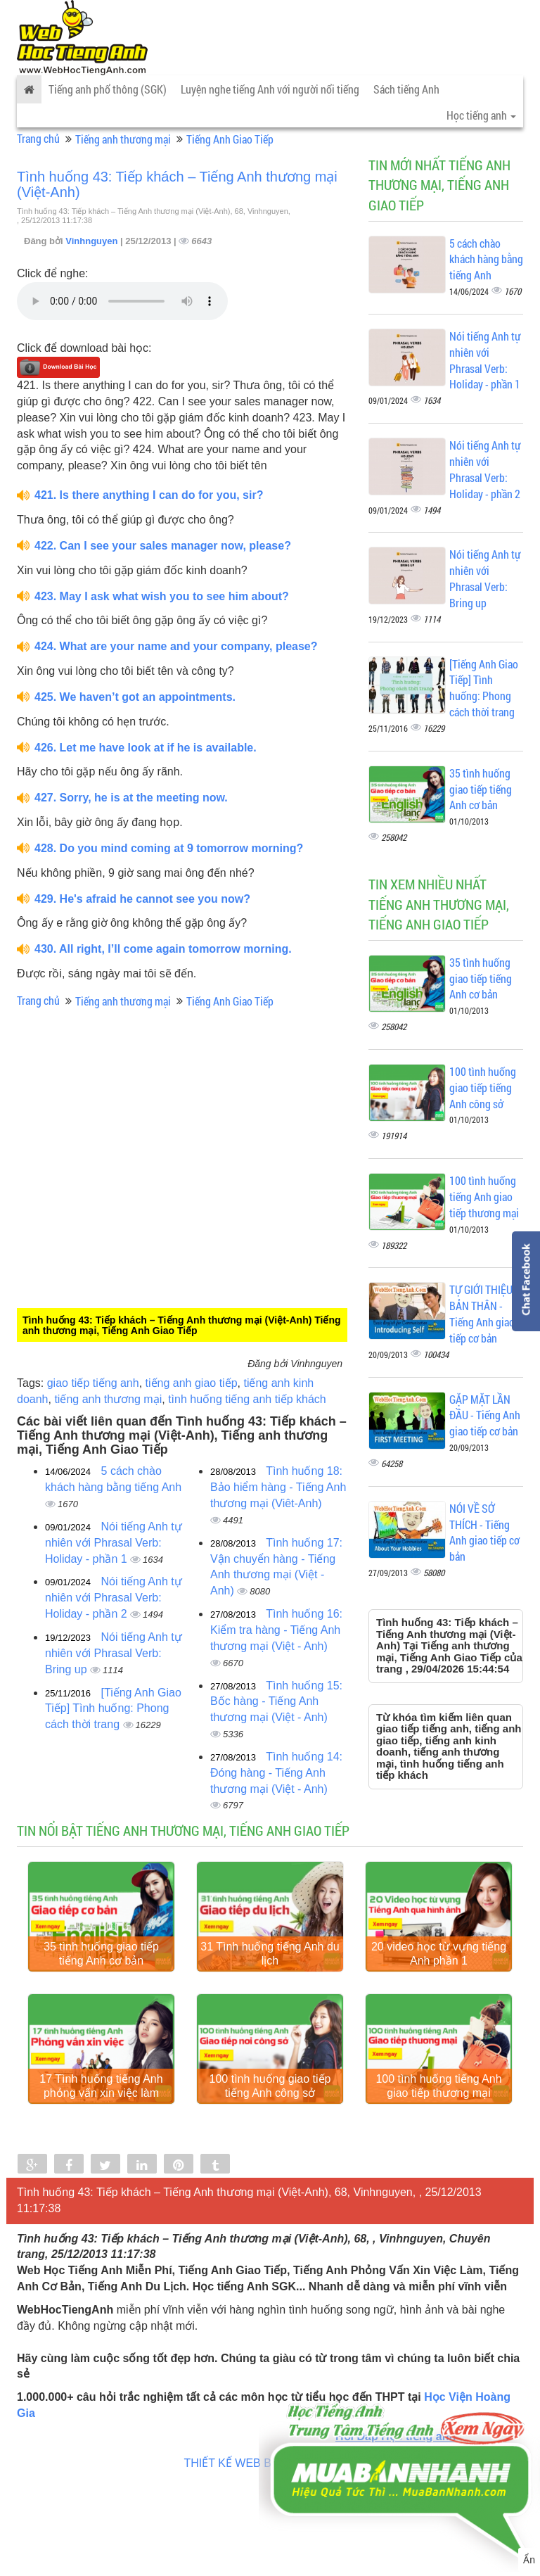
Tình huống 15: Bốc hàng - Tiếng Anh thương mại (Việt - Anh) (276, 1702)
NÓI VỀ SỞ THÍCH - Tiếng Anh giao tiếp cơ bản (484, 1532)
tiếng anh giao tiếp (192, 1383)
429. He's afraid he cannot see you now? (142, 899)
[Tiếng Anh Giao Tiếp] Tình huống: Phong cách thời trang (113, 1709)
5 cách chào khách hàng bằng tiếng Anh (486, 259)
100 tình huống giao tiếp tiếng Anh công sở (482, 1087)
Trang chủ (38, 138)
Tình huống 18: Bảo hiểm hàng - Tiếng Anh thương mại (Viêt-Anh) (278, 1487)
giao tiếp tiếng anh (93, 1383)
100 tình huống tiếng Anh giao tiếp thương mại (484, 1196)
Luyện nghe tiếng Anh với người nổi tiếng (270, 89)
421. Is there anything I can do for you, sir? (148, 495)
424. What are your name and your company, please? (176, 646)
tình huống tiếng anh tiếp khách (247, 1399)
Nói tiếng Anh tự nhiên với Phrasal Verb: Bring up (113, 1653)
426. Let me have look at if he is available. (145, 748)
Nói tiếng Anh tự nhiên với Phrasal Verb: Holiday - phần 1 (113, 1543)
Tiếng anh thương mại (123, 139)
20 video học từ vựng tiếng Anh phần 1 (438, 1954)
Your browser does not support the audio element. (122, 301)
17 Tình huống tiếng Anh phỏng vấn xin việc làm (100, 2086)
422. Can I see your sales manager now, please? (162, 546)
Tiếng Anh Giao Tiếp (230, 139)
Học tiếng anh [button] (481, 115)
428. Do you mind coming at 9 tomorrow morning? (168, 848)
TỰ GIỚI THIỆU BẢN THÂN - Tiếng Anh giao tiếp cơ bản (482, 1313)
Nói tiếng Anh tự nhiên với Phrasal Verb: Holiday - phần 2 (113, 1597)
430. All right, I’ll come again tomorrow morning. (163, 949)
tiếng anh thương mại (108, 1399)
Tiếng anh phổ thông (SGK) (108, 89)
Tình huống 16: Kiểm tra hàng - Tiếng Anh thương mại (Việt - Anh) (276, 1630)
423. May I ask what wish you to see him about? (161, 596)
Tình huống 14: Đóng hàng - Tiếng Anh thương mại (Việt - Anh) (276, 1773)
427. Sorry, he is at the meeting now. (131, 798)
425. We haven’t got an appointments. (135, 697)
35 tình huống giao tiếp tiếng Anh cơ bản (480, 789)
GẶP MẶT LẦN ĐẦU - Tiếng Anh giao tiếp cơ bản (484, 1415)
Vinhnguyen (92, 241)
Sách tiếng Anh (406, 89)
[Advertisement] (132, 1215)
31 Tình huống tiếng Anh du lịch (270, 1954)
